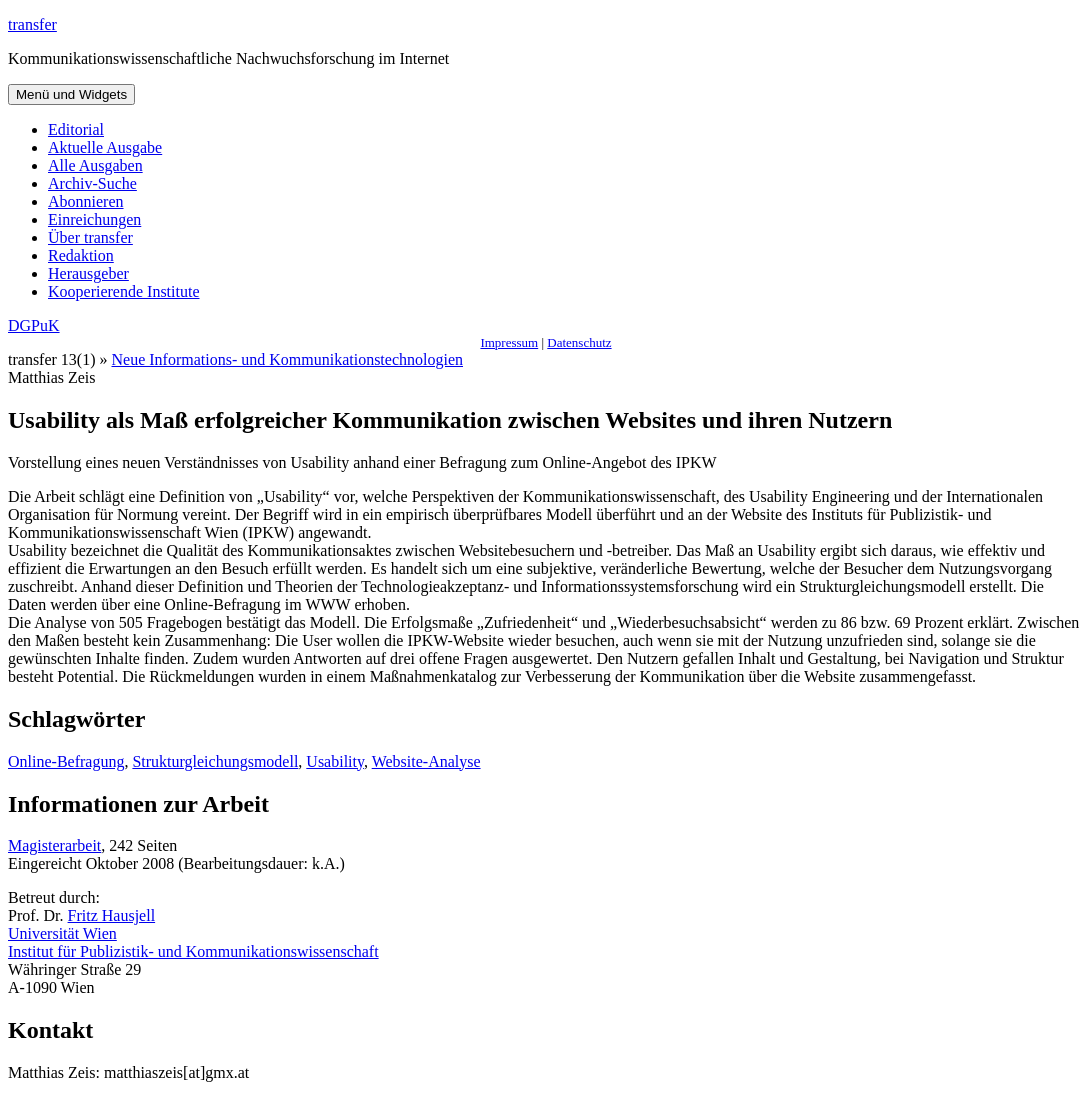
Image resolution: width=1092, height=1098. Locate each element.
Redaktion (81, 255)
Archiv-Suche (92, 183)
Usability (335, 761)
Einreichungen (94, 219)
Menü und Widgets (71, 94)
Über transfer (90, 237)
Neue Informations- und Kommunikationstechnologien (287, 359)
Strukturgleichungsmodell (215, 761)
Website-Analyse (426, 761)
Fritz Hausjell (112, 915)
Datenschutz (579, 342)
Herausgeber (88, 273)
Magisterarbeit (54, 845)
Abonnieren (86, 201)
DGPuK (34, 325)
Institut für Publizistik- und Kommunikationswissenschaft (193, 951)
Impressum (509, 342)
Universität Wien (62, 933)
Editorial (76, 129)
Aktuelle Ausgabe (105, 147)
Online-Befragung (66, 761)
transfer (32, 24)
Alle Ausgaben (95, 165)
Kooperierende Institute (124, 291)
